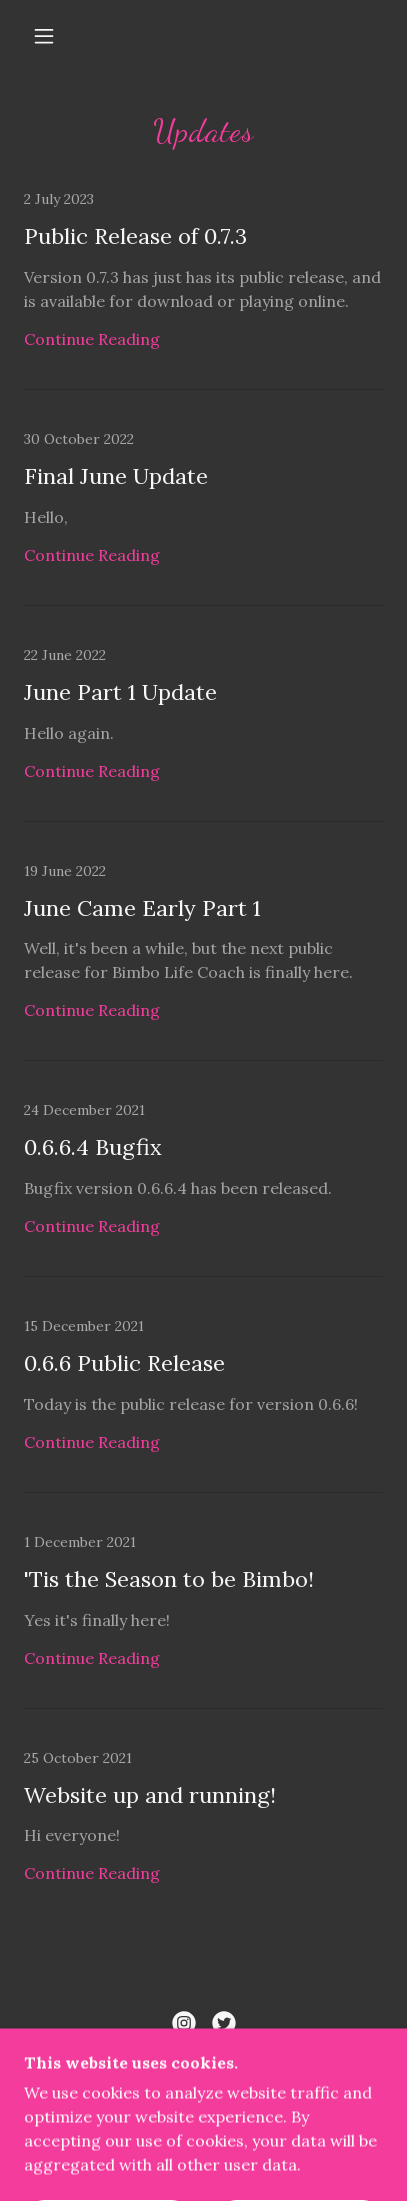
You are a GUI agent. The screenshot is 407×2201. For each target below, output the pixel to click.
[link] (203, 290)
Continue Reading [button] (92, 339)
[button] (44, 36)
